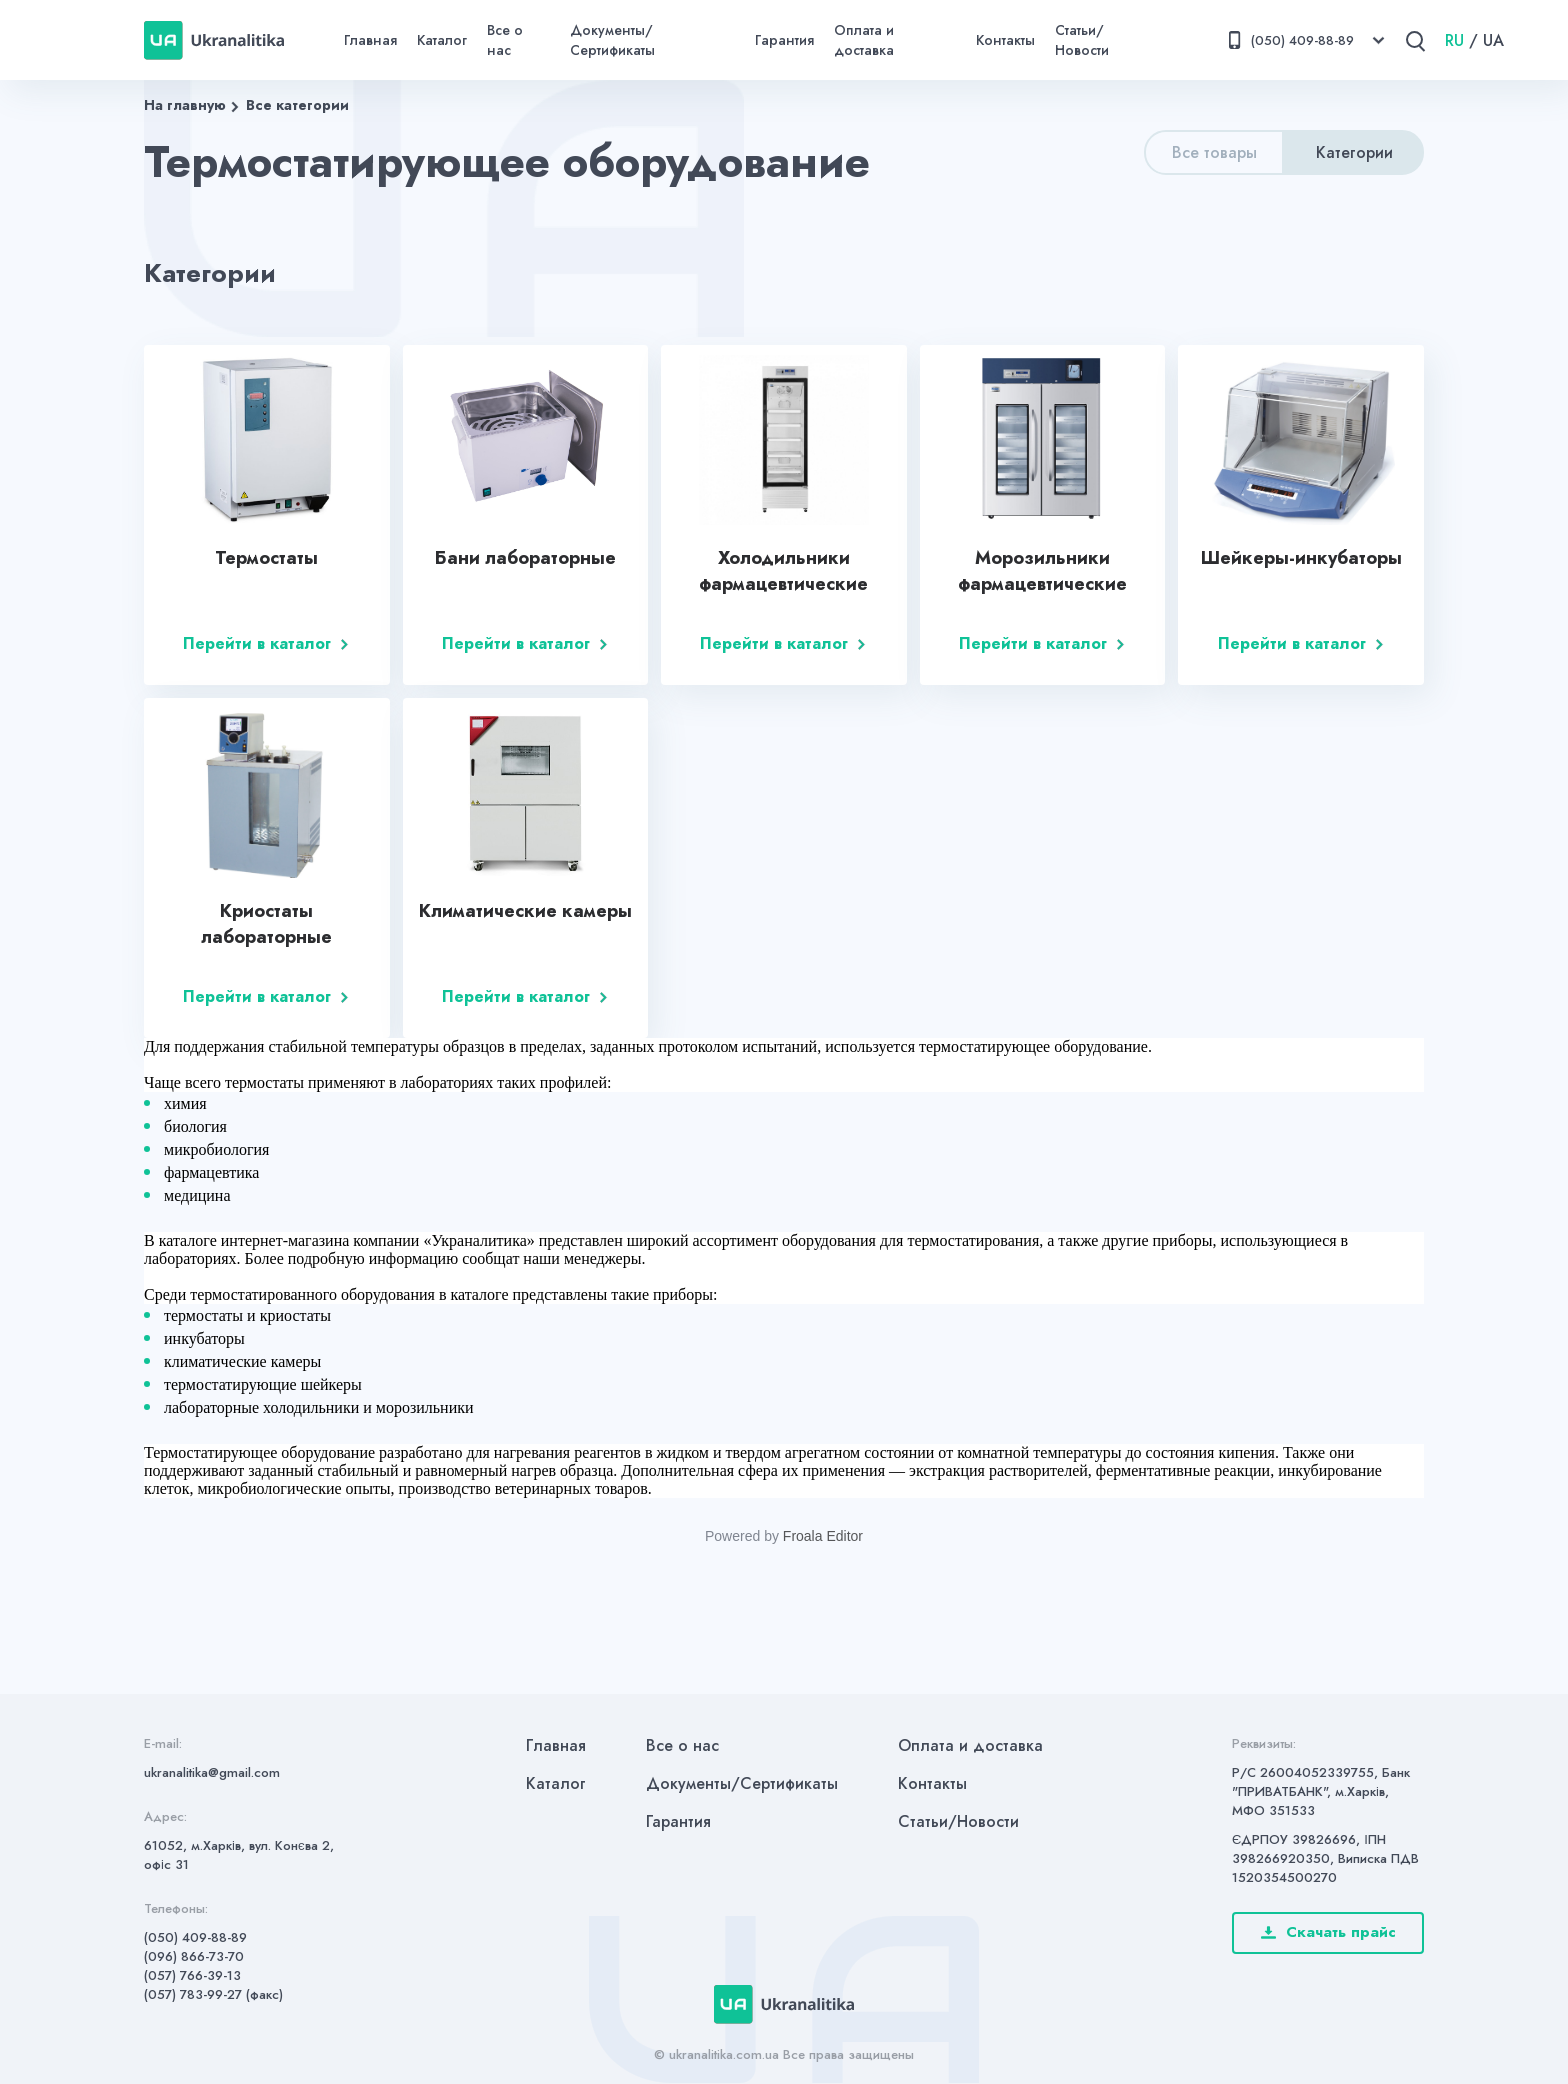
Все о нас (505, 40)
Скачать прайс (1328, 1932)
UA (1493, 40)
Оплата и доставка (864, 40)
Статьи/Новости (1082, 40)
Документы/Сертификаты (612, 40)
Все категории (297, 105)
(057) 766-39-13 (192, 1975)
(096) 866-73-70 (194, 1956)
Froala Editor (823, 1536)
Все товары (1214, 152)
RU (1454, 40)
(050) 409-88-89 (195, 1937)
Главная (370, 40)
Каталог (442, 40)
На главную (185, 105)
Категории (1354, 152)
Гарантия (784, 40)
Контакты (1005, 40)
